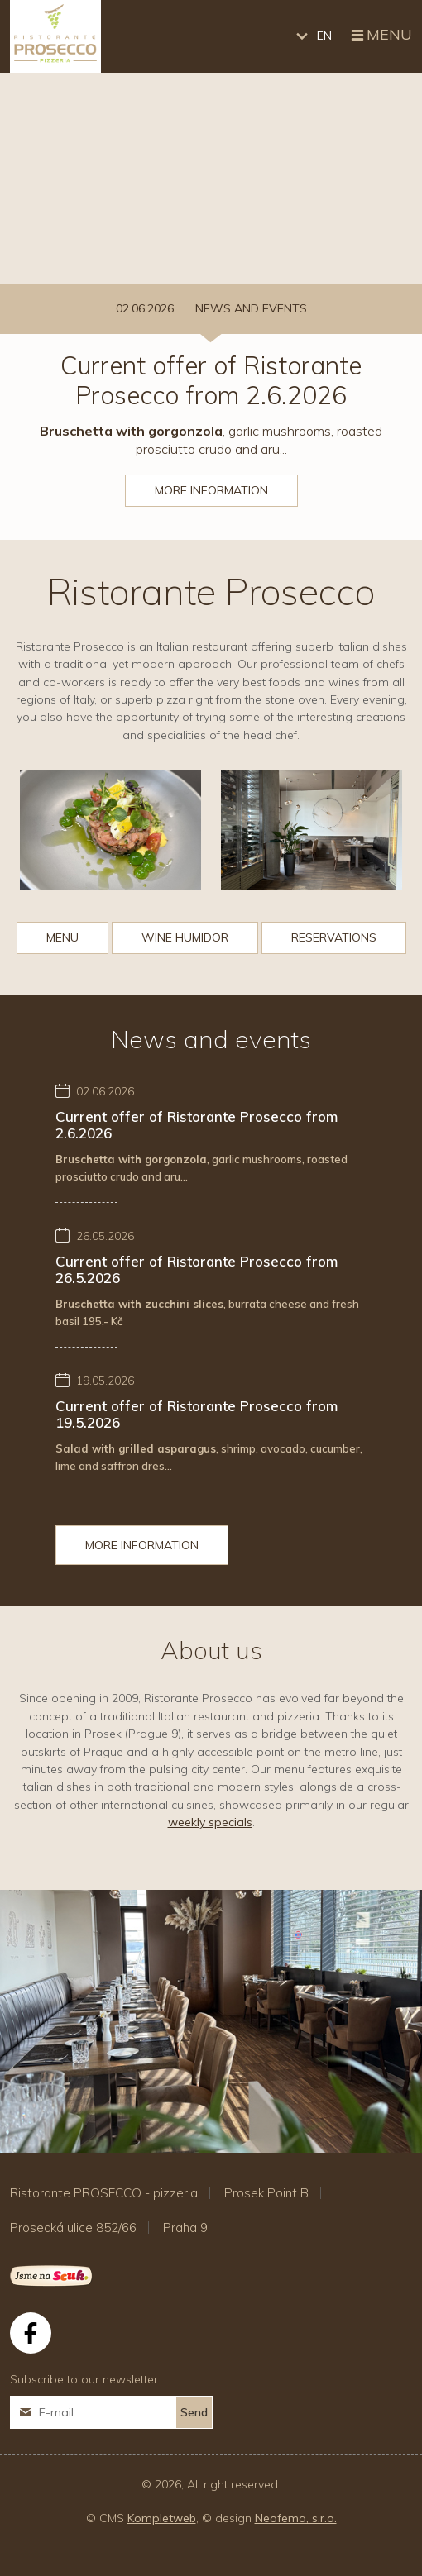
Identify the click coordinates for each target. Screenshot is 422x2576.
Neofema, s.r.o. (296, 2518)
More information (211, 490)
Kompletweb (161, 2518)
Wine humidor (184, 937)
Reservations (333, 937)
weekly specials (210, 1822)
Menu (380, 35)
